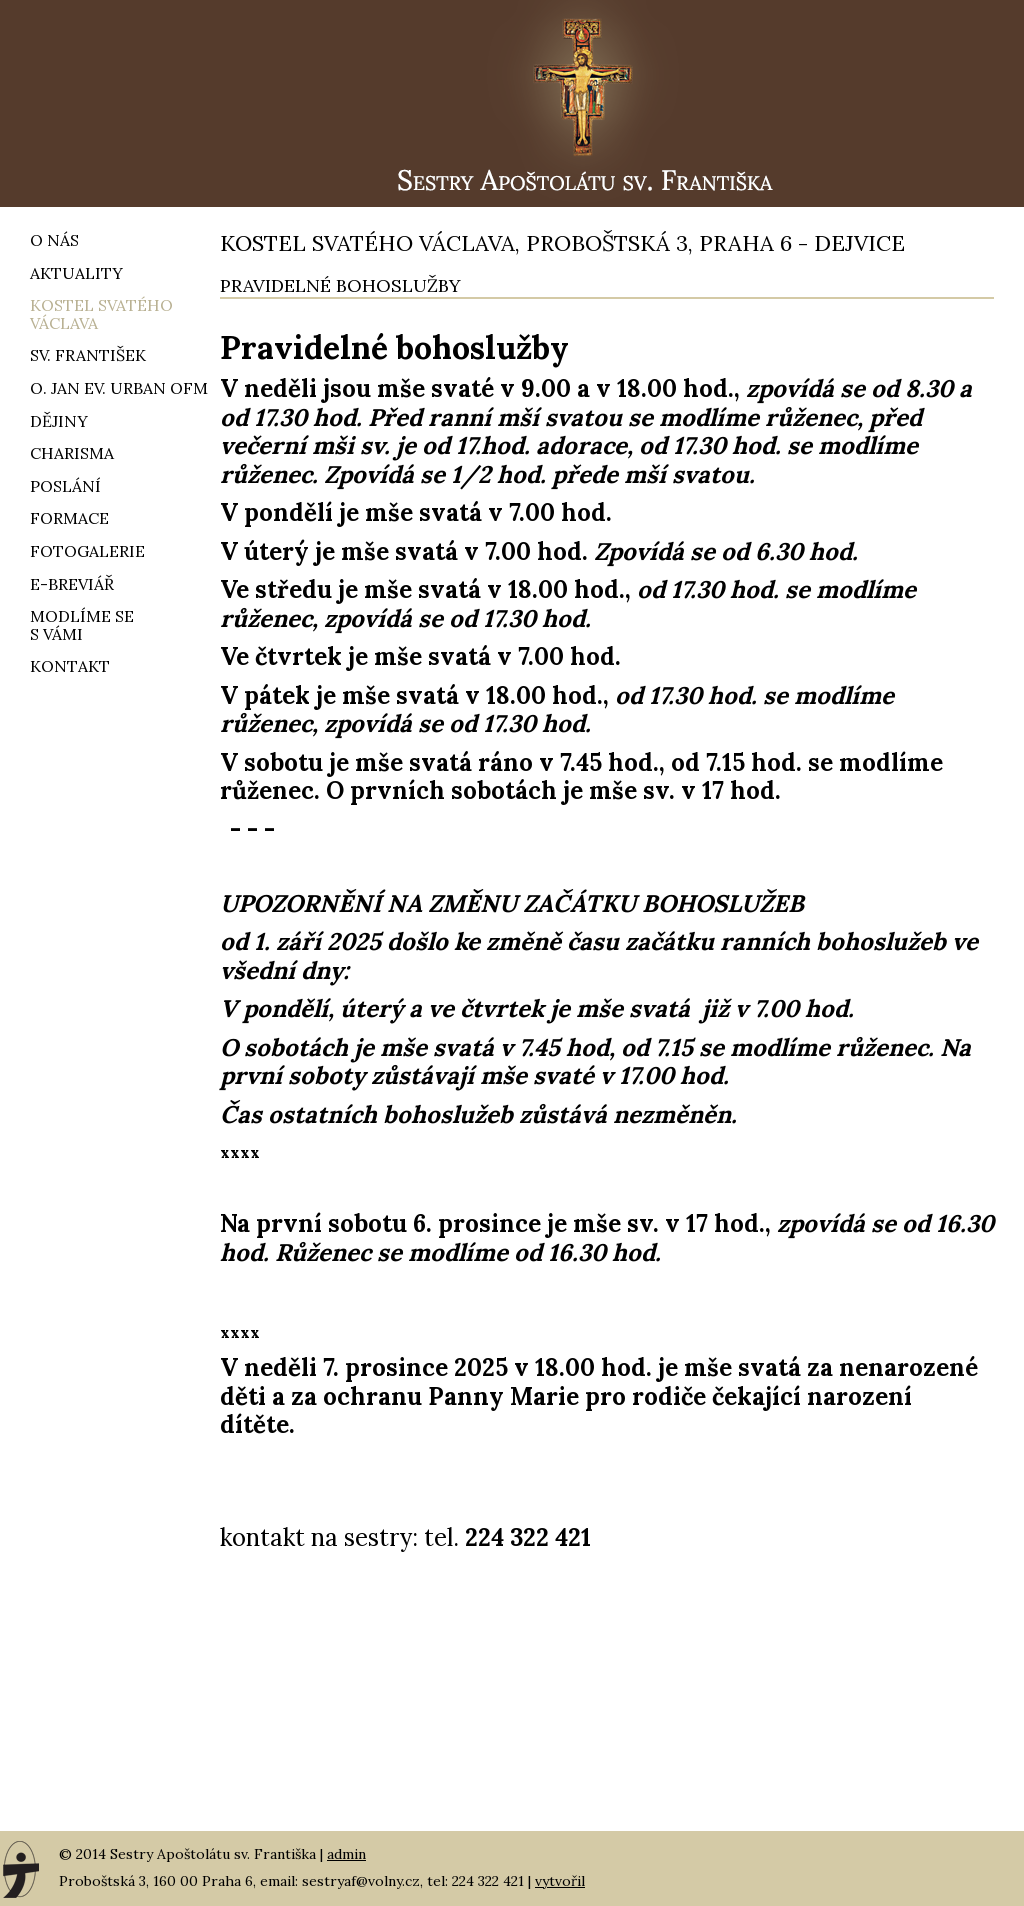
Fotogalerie (87, 551)
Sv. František (88, 355)
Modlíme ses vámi (82, 625)
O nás (54, 240)
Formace (69, 518)
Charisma (72, 453)
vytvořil (560, 1881)
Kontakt (70, 666)
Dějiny (59, 421)
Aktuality (76, 273)
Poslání (65, 486)
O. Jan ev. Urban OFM (119, 388)
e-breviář (72, 584)
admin (346, 1854)
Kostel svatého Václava (101, 314)
